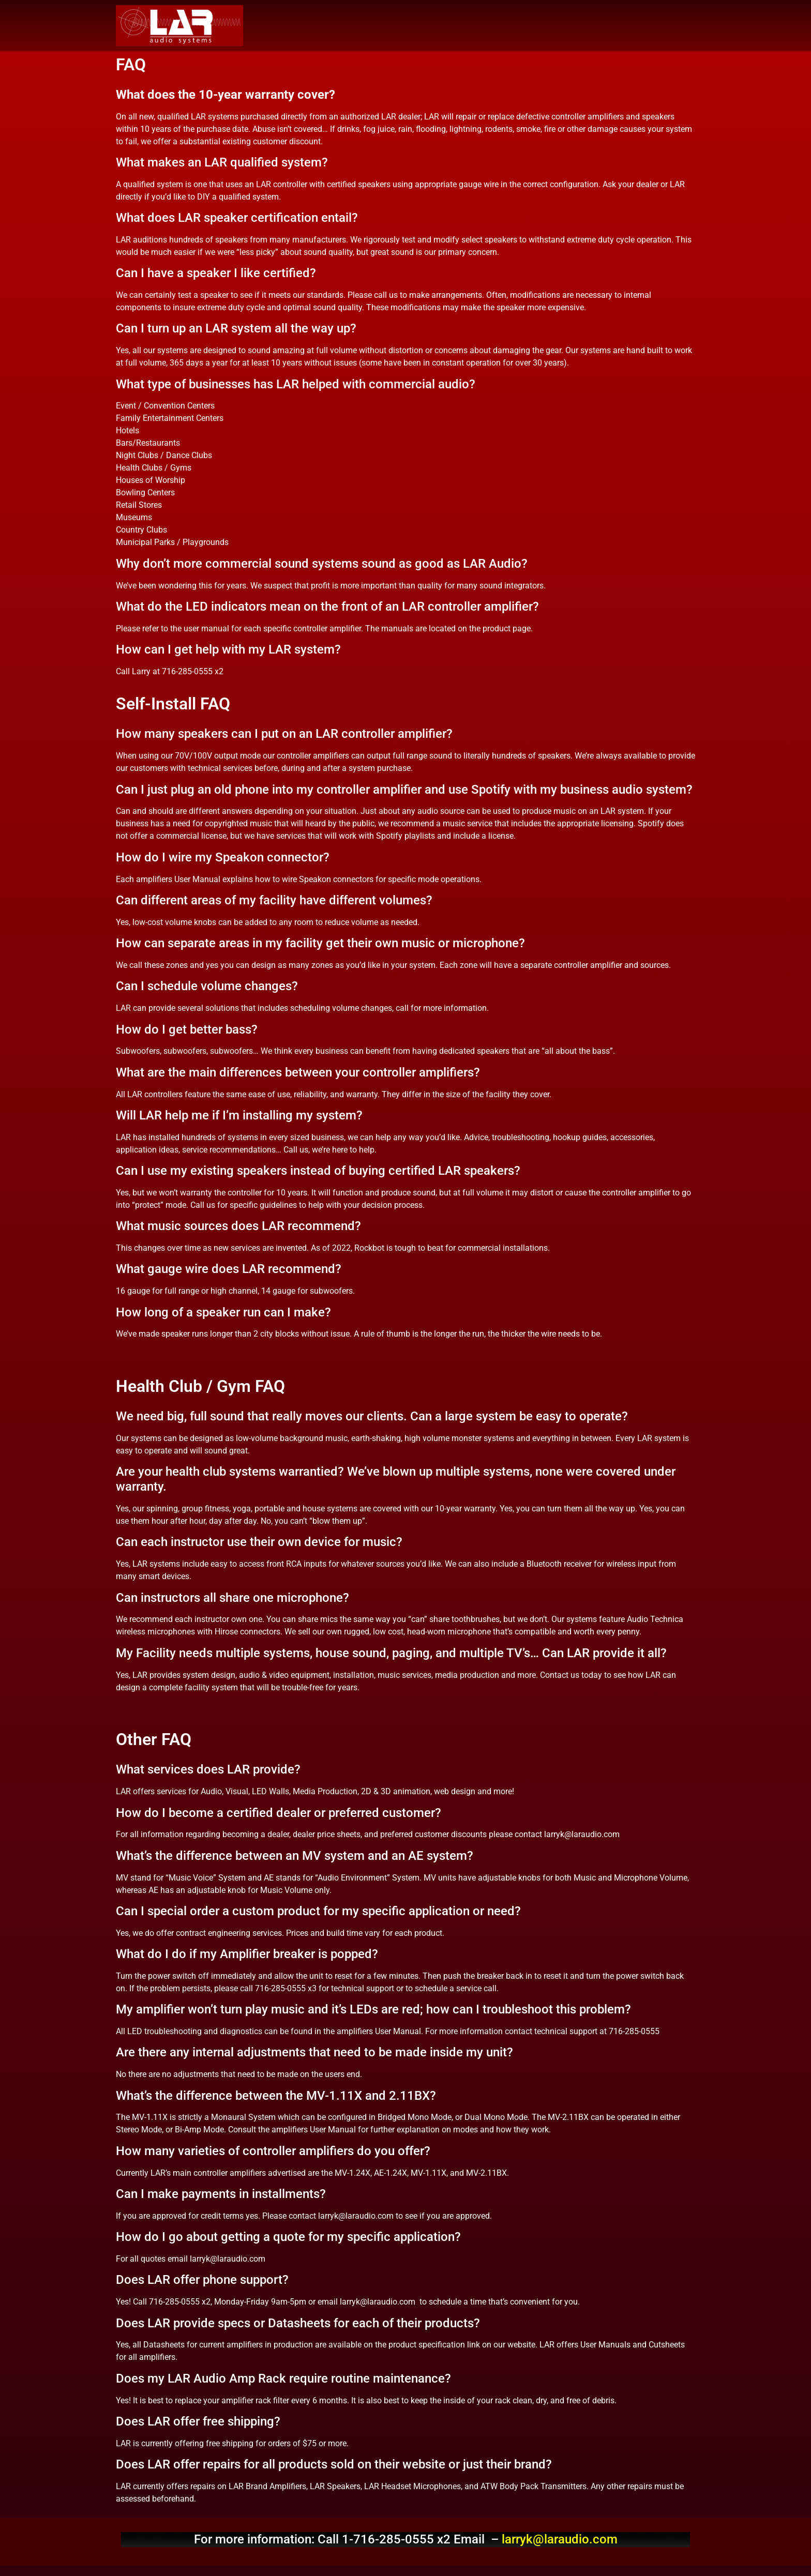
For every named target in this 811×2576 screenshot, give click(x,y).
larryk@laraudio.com (560, 2539)
